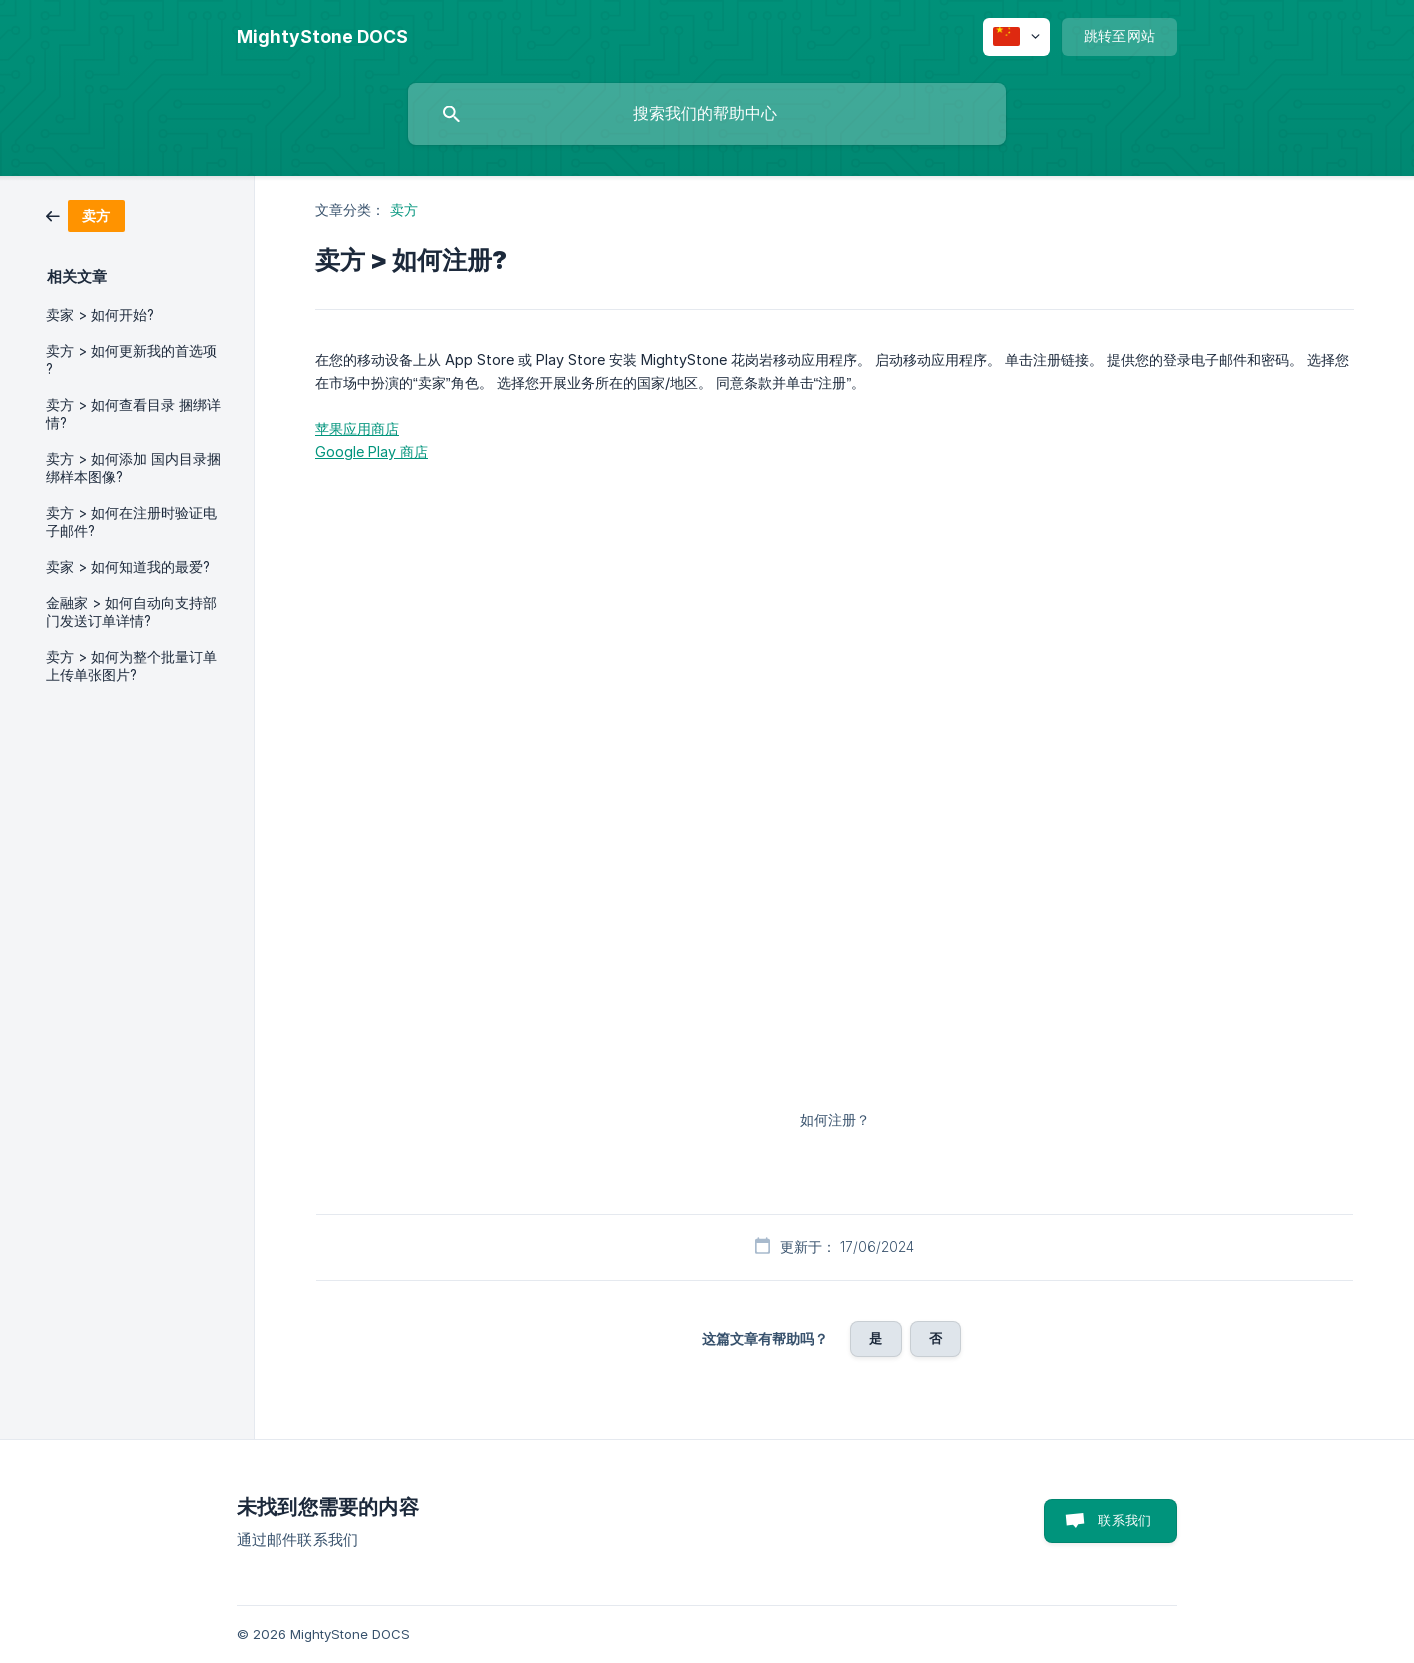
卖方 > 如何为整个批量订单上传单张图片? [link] (131, 666)
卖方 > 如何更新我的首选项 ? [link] (131, 360)
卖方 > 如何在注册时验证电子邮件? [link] (131, 522)
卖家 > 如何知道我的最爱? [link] (128, 567)
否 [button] (935, 1338)
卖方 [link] (404, 209)
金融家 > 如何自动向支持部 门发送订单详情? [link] (131, 612)
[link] (85, 214)
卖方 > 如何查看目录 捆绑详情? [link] (133, 414)
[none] (322, 37)
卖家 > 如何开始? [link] (100, 315)
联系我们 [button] (1124, 1520)
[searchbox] (707, 114)
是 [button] (875, 1338)
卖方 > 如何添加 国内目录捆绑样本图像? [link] (133, 468)
